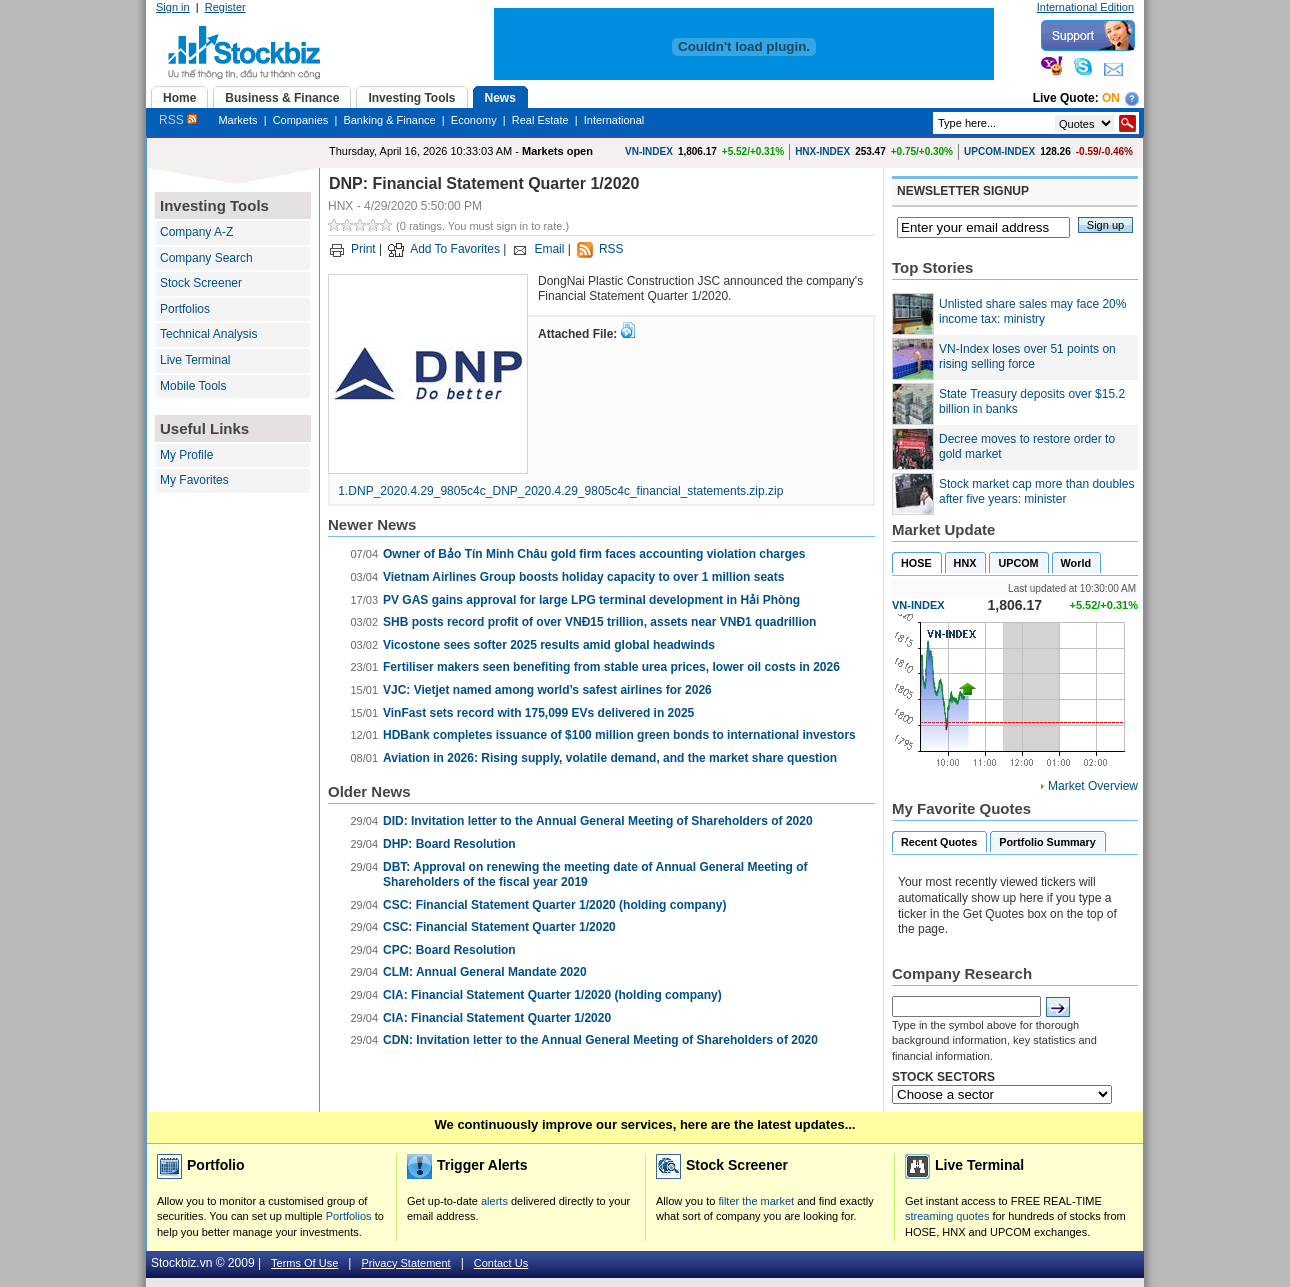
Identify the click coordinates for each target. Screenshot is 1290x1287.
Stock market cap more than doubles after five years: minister (1036, 492)
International (614, 120)
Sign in (173, 7)
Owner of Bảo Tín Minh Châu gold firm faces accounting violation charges (594, 554)
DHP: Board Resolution (449, 844)
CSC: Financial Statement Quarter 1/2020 (499, 927)
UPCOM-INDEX (999, 151)
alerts (494, 1201)
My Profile (186, 455)
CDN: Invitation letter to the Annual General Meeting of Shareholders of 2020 (600, 1040)
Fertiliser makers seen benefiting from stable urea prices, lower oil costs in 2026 (611, 667)
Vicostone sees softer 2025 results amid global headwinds (549, 645)
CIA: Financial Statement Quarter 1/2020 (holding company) (552, 995)
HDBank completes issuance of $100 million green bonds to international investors (619, 735)
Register (225, 7)
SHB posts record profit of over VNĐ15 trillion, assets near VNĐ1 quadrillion (599, 622)
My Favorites (194, 480)
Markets (237, 120)
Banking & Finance (389, 120)
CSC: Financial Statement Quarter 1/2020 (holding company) (554, 905)
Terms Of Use (304, 1263)
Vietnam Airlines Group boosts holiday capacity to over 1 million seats (583, 577)
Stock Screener (201, 283)
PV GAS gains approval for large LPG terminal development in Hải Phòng (591, 600)
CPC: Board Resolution (449, 950)
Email (549, 249)
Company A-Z (196, 232)
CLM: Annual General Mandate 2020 (485, 972)
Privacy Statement (405, 1263)
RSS (178, 120)
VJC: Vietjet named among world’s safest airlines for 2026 (547, 690)
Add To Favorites (455, 249)
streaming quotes (947, 1216)
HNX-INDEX (822, 151)
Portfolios (185, 309)
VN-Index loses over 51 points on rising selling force (1027, 357)
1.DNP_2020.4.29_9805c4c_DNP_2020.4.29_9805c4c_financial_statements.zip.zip (560, 491)
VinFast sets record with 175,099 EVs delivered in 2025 (538, 713)
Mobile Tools (193, 386)
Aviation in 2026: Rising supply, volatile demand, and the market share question (610, 758)
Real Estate (540, 120)
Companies (301, 120)
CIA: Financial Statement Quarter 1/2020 (497, 1018)
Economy (474, 120)
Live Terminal (195, 360)
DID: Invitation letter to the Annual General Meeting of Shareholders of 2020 (598, 821)
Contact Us (501, 1263)
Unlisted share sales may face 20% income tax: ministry (1032, 312)
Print (363, 249)
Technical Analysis (208, 334)
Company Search (206, 258)
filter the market (756, 1201)
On (1111, 98)
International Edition (1085, 7)
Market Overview (1093, 786)
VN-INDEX (649, 151)
